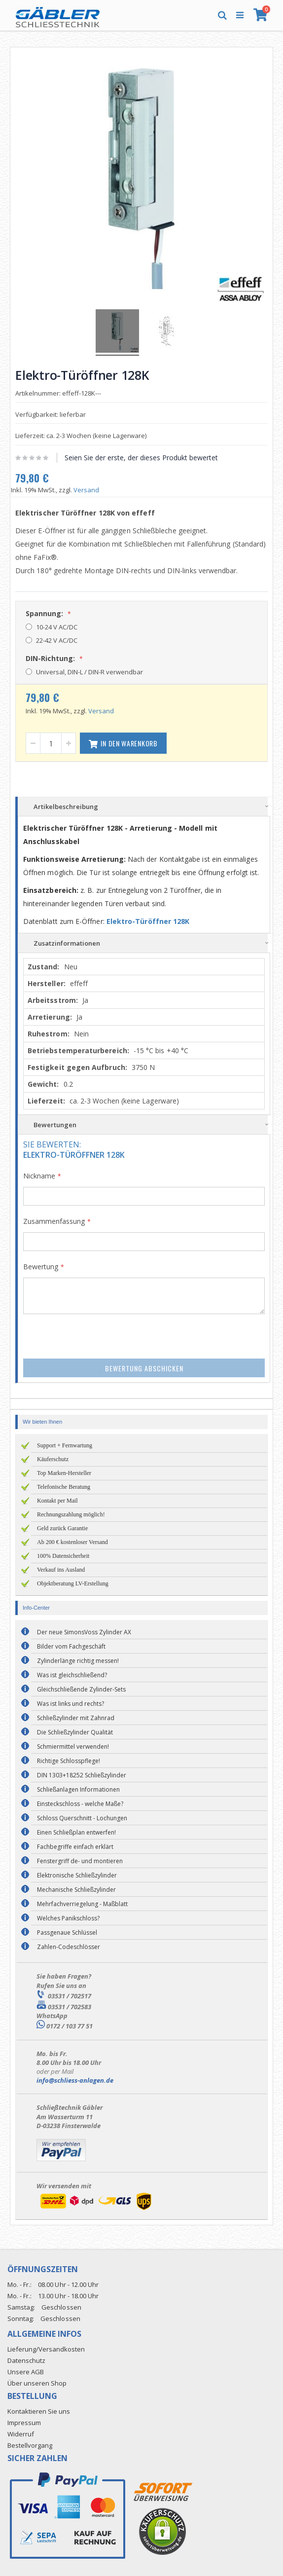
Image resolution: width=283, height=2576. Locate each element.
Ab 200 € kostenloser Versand (72, 1542)
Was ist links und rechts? (70, 1703)
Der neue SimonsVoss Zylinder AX (84, 1632)
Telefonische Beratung (63, 1486)
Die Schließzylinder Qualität (75, 1732)
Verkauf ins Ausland (61, 1569)
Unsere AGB (25, 2371)
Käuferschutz (53, 1459)
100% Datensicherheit (63, 1555)
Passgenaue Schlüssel (67, 1932)
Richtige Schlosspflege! (68, 1761)
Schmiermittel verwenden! (73, 1746)
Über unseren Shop (37, 2383)
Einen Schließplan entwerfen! (76, 1832)
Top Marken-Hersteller (64, 1473)
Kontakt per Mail (57, 1500)
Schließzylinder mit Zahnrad (75, 1718)
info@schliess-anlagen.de (74, 2080)
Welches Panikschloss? (68, 1918)
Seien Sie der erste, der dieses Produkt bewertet (141, 457)
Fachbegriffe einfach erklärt (75, 1846)
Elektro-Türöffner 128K (148, 921)
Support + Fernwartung (64, 1445)
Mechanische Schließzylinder (76, 1889)
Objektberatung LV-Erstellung (72, 1583)
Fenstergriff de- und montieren (80, 1861)
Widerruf (20, 2433)
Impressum (24, 2422)
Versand (86, 489)
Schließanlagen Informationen (78, 1789)
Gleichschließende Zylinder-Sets (81, 1689)
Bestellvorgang (29, 2445)
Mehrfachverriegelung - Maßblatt (82, 1904)
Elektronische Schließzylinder (77, 1875)
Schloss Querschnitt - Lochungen (82, 1818)
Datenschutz (26, 2360)
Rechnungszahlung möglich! (71, 1514)
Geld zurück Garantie (62, 1528)
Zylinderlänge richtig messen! (78, 1660)
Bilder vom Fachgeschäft (71, 1646)
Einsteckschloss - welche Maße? (80, 1804)
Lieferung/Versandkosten (46, 2349)
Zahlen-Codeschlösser (68, 1947)
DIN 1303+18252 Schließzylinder (81, 1775)
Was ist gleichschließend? (72, 1675)
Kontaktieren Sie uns (38, 2411)
